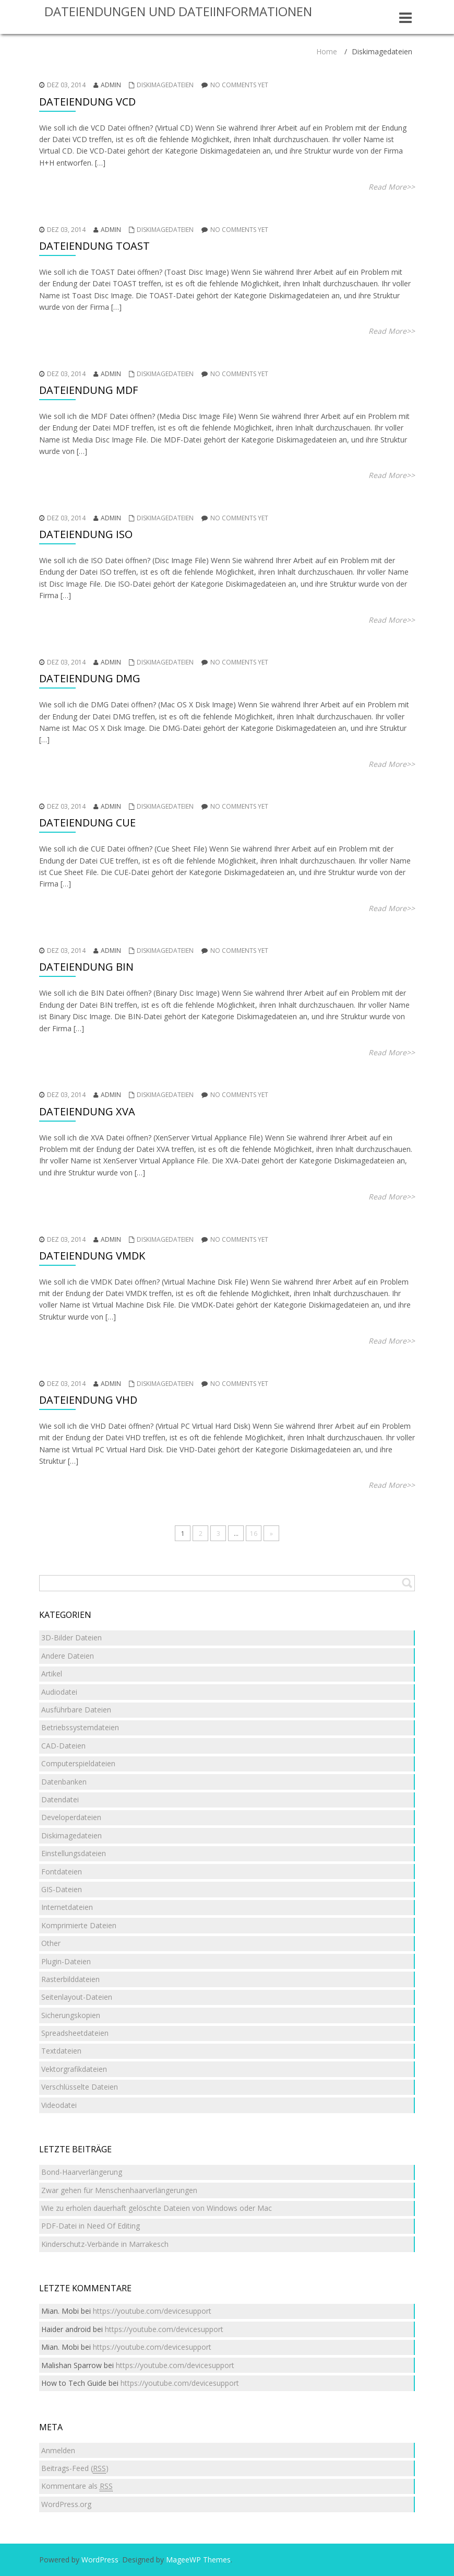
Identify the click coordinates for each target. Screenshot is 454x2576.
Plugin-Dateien (66, 1961)
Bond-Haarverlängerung (81, 2172)
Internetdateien (67, 1907)
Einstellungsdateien (73, 1853)
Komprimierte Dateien (78, 1925)
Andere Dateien (67, 1656)
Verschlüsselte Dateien (79, 2087)
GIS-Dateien (61, 1889)
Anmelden (58, 2450)
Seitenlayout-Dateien (76, 1997)
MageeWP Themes (198, 2560)
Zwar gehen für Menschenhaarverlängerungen (119, 2190)
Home (326, 51)
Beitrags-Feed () (75, 2468)
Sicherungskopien (70, 2015)
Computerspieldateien (78, 1763)
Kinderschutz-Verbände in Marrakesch (105, 2244)
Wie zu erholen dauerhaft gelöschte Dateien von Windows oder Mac (156, 2208)
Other (51, 1943)
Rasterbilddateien (70, 1979)
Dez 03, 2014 (66, 84)
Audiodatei (59, 1692)
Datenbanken (64, 1782)
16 (253, 1533)
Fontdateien (61, 1871)
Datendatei (60, 1799)
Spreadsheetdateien (75, 2033)
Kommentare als (77, 2486)
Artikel (51, 1674)
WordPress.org (66, 2504)
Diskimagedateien (165, 84)
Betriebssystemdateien (80, 1727)
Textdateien (61, 2051)
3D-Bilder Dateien (71, 1637)
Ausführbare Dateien (76, 1710)
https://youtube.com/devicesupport (152, 2311)
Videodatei (59, 2105)
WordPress (99, 2560)
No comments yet (239, 84)
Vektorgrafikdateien (74, 2069)
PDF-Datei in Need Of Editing (90, 2226)
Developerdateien (71, 1817)
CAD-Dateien (63, 1746)
